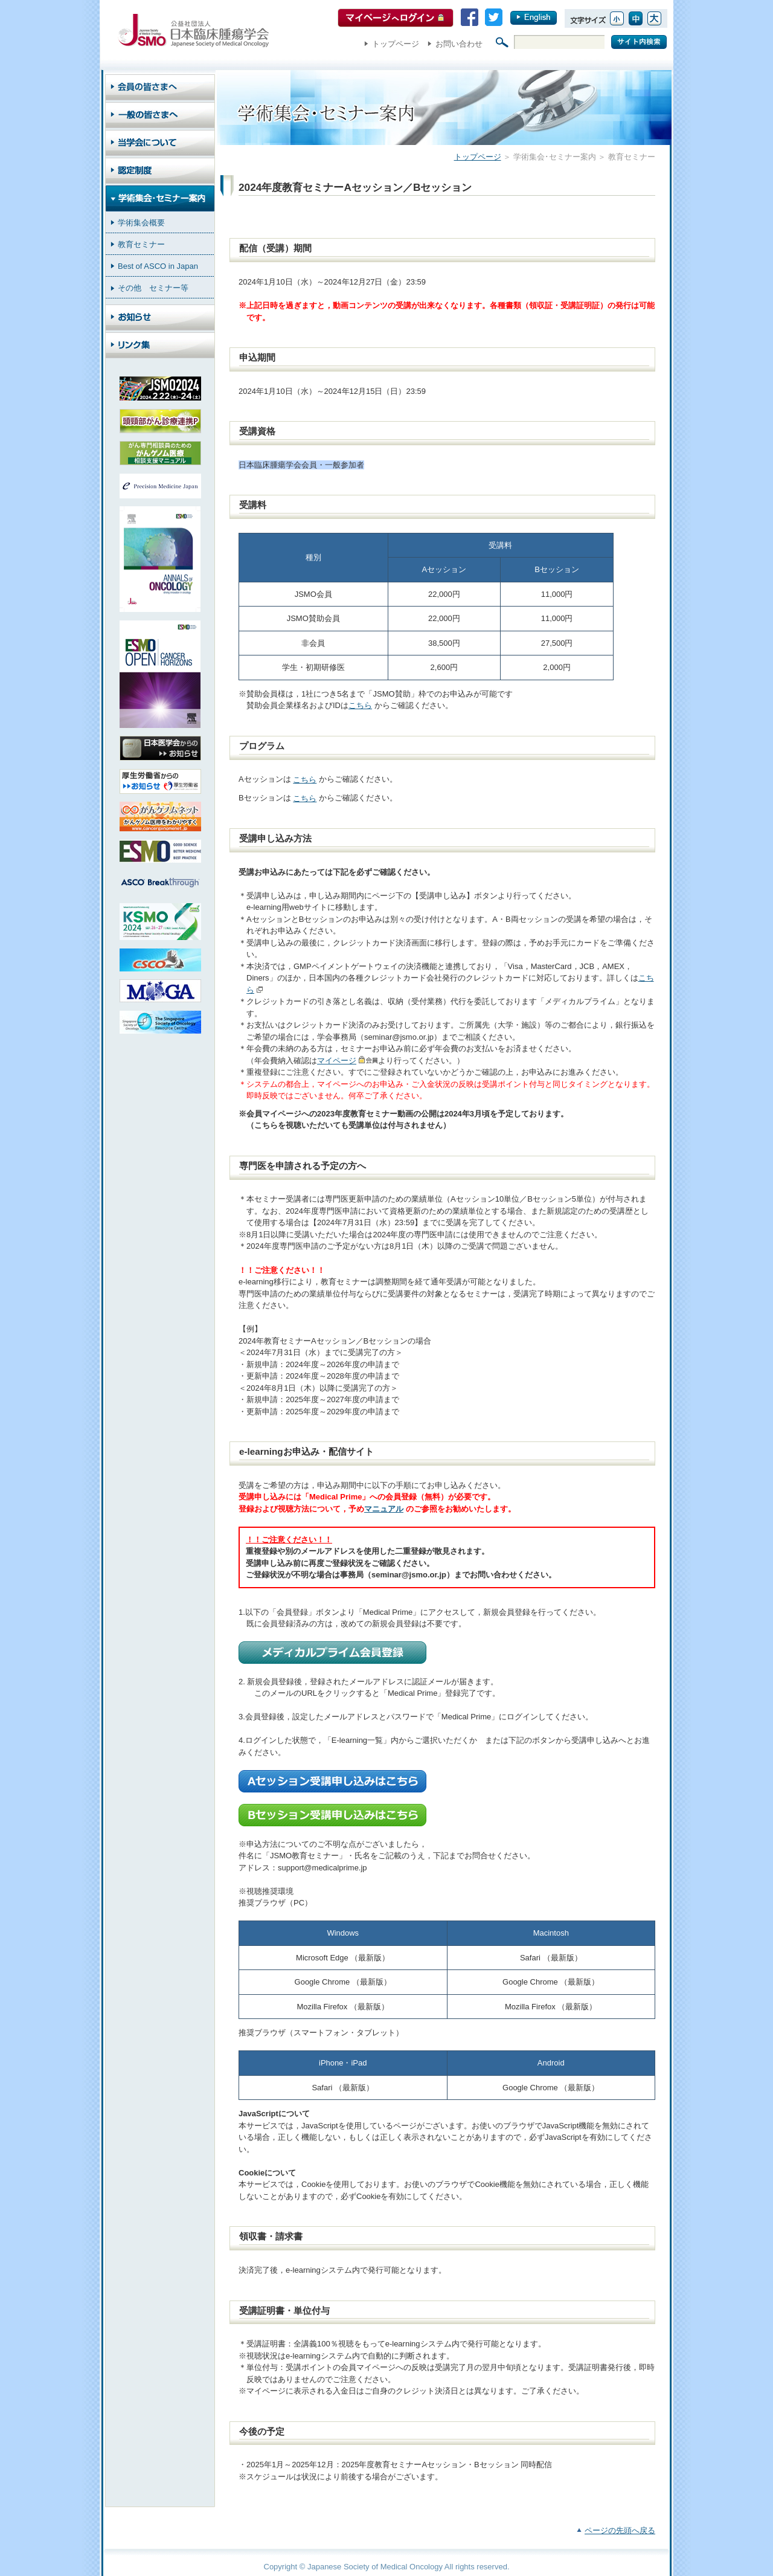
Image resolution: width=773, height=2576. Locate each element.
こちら (360, 705)
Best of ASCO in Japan (158, 266)
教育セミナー (141, 244)
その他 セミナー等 (153, 287)
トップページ (395, 43)
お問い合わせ (459, 43)
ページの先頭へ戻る (620, 2530)
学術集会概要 (141, 222)
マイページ (336, 1060)
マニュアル (383, 1508)
